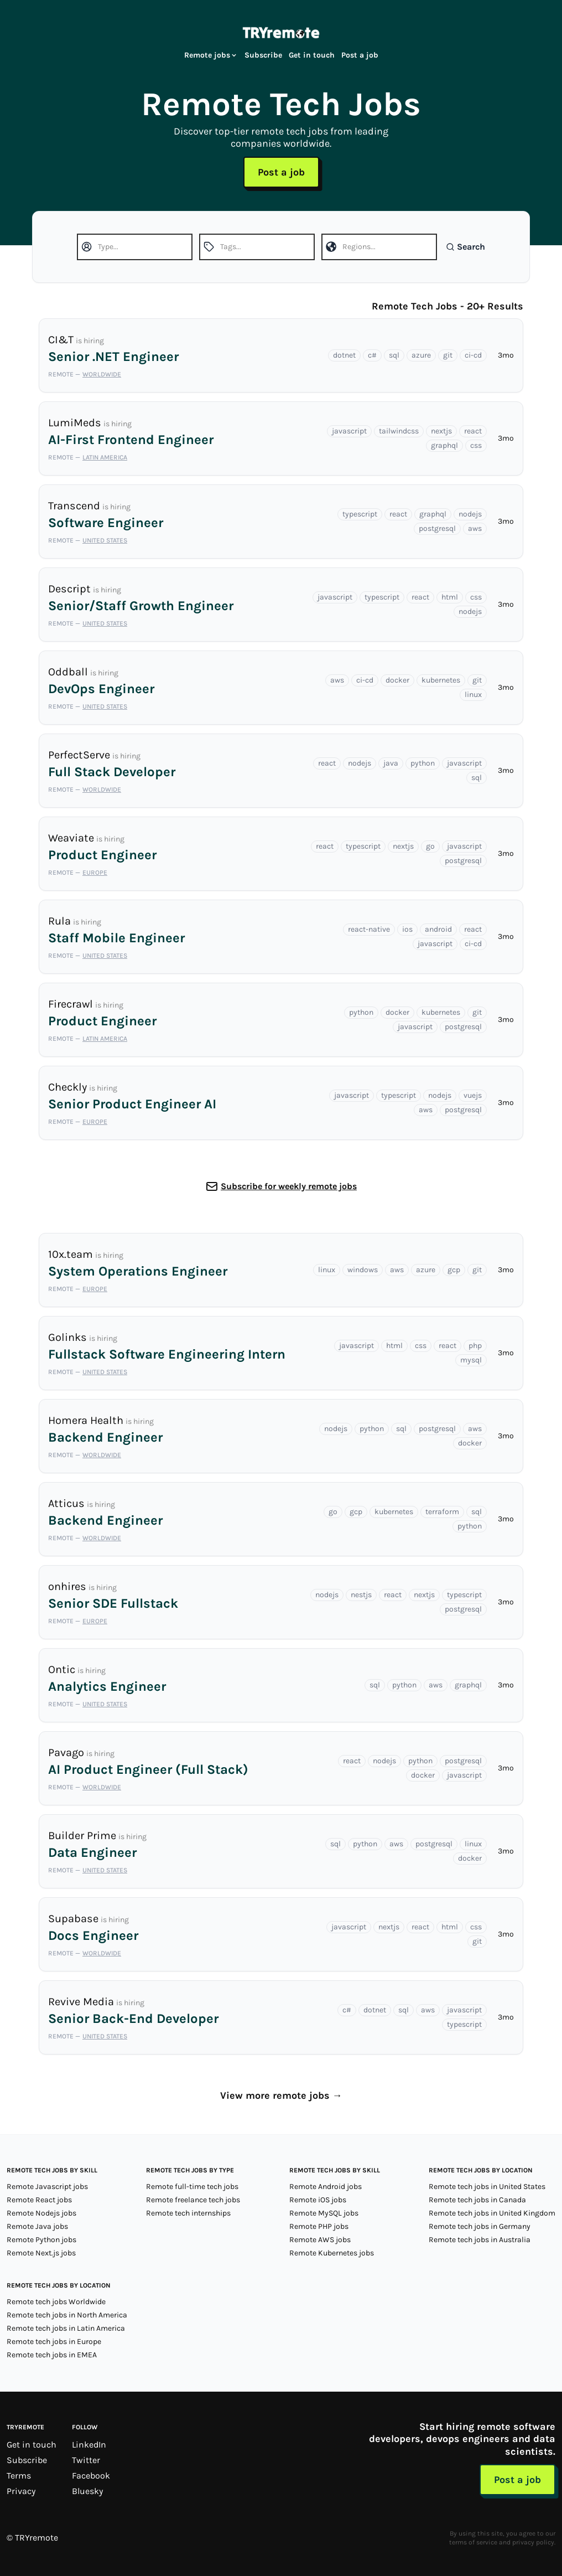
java (390, 763)
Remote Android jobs (325, 2186)
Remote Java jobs (37, 2226)
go (430, 846)
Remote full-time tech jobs (192, 2186)
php (475, 1345)
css (476, 445)
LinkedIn (89, 2444)
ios (407, 929)
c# (372, 355)
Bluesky (87, 2491)
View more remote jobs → (281, 2095)
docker (397, 680)
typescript (359, 514)
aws (475, 528)
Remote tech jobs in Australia (479, 2239)
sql (394, 355)
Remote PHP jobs (318, 2226)
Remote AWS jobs (320, 2239)
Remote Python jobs (41, 2239)
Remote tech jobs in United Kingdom (492, 2213)
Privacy (21, 2491)
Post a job (359, 55)
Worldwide (101, 374)
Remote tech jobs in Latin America (66, 2328)
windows (362, 1269)
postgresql (437, 528)
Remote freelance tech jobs (193, 2200)
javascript (349, 431)
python (422, 763)
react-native (369, 929)
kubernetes (441, 680)
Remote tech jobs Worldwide (56, 2301)
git (447, 355)
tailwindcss (399, 431)
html (449, 597)
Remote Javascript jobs (47, 2186)
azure (421, 355)
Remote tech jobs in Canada (477, 2200)
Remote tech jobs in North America (67, 2315)
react (473, 431)
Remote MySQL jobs (323, 2213)
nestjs (361, 1594)
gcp (453, 1269)
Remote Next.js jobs (41, 2253)
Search (465, 246)
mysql (471, 1360)
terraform (442, 1511)
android (438, 929)
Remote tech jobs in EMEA (52, 2355)
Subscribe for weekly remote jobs (289, 1186)
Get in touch (312, 55)
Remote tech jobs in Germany (479, 2226)
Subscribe (263, 55)
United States (104, 540)
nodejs (470, 514)
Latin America (104, 457)
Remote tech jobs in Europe (54, 2341)
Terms (19, 2475)
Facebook (91, 2475)
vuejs (473, 1095)
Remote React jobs (39, 2200)
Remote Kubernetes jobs (331, 2253)
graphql (444, 445)
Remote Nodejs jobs (41, 2213)
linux (473, 694)
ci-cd (473, 355)
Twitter (86, 2460)
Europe (94, 872)
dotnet (344, 355)
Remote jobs (211, 55)
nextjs (441, 431)
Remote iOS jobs (317, 2200)
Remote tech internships (188, 2213)
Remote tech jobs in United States (487, 2186)
